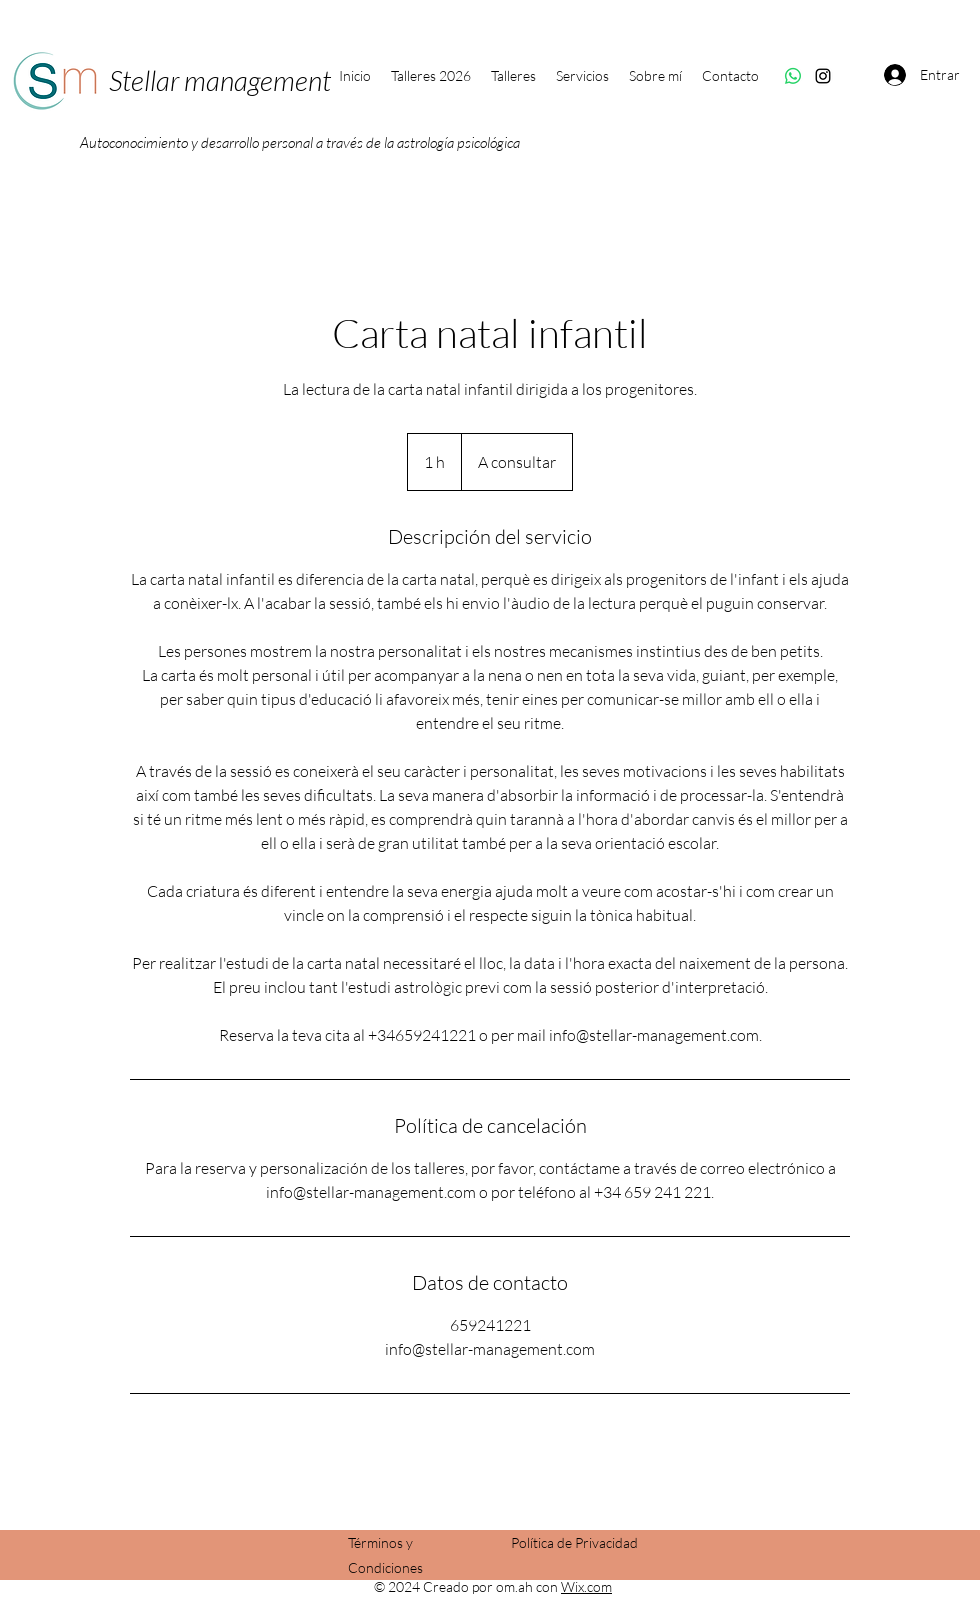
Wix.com (586, 1586)
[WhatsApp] (793, 76)
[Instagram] (823, 76)
